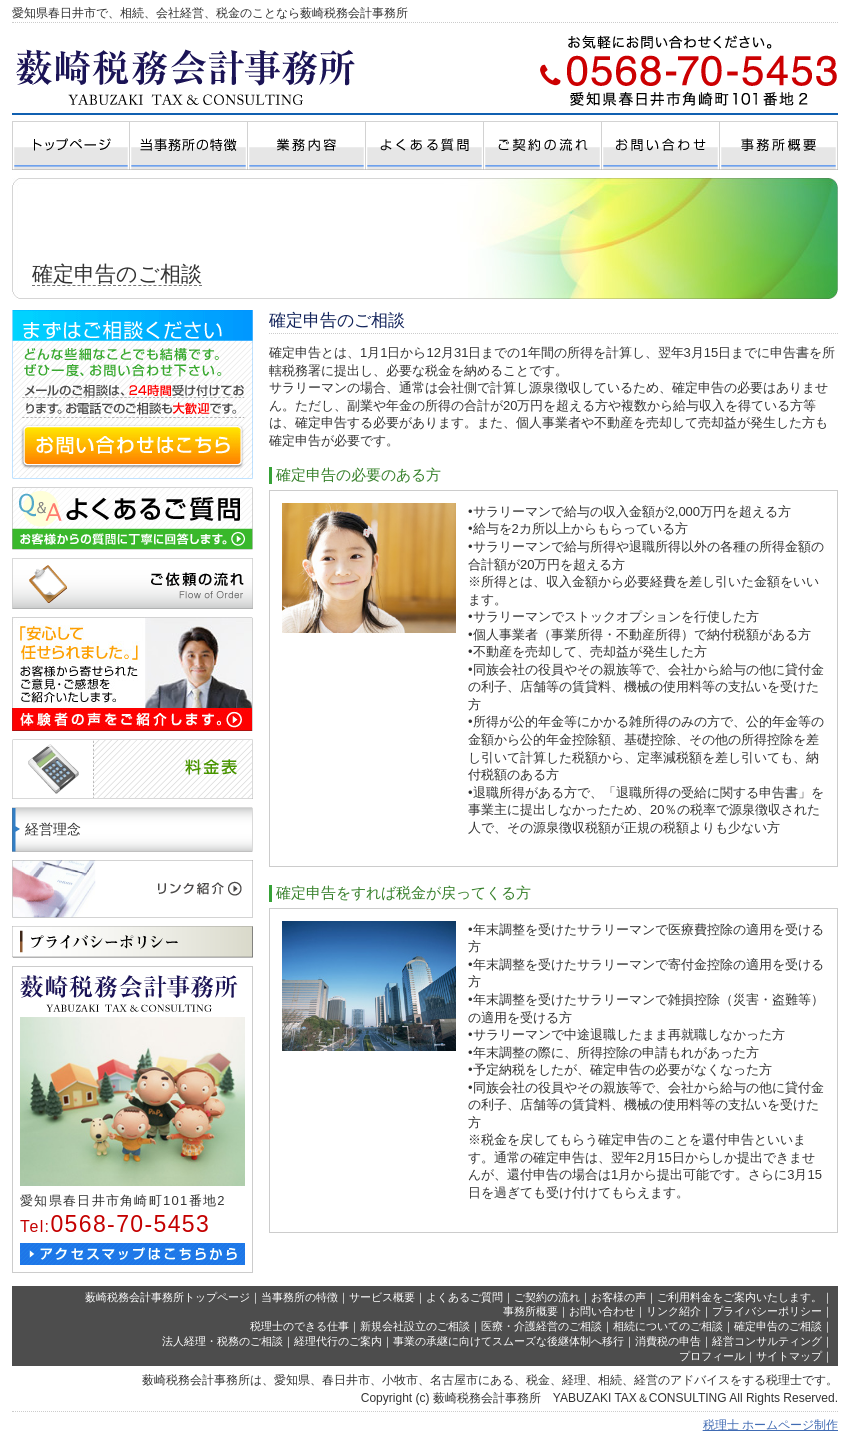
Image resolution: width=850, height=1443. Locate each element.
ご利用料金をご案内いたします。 (739, 1297)
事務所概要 (530, 1311)
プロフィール (712, 1356)
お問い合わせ (602, 1311)
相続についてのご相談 (668, 1326)
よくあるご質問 (464, 1297)
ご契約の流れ (547, 1297)
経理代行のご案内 (338, 1341)
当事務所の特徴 (299, 1297)
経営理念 (53, 829)
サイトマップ (789, 1356)
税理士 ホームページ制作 (770, 1425)
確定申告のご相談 (778, 1326)
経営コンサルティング (767, 1341)
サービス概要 (382, 1297)
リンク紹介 (673, 1311)
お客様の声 (618, 1297)
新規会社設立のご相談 (415, 1326)
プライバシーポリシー (767, 1311)
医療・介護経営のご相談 (541, 1326)
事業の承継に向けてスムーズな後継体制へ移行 (508, 1341)
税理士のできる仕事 (299, 1326)
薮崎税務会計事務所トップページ (167, 1297)
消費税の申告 (668, 1341)
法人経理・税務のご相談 (222, 1341)
